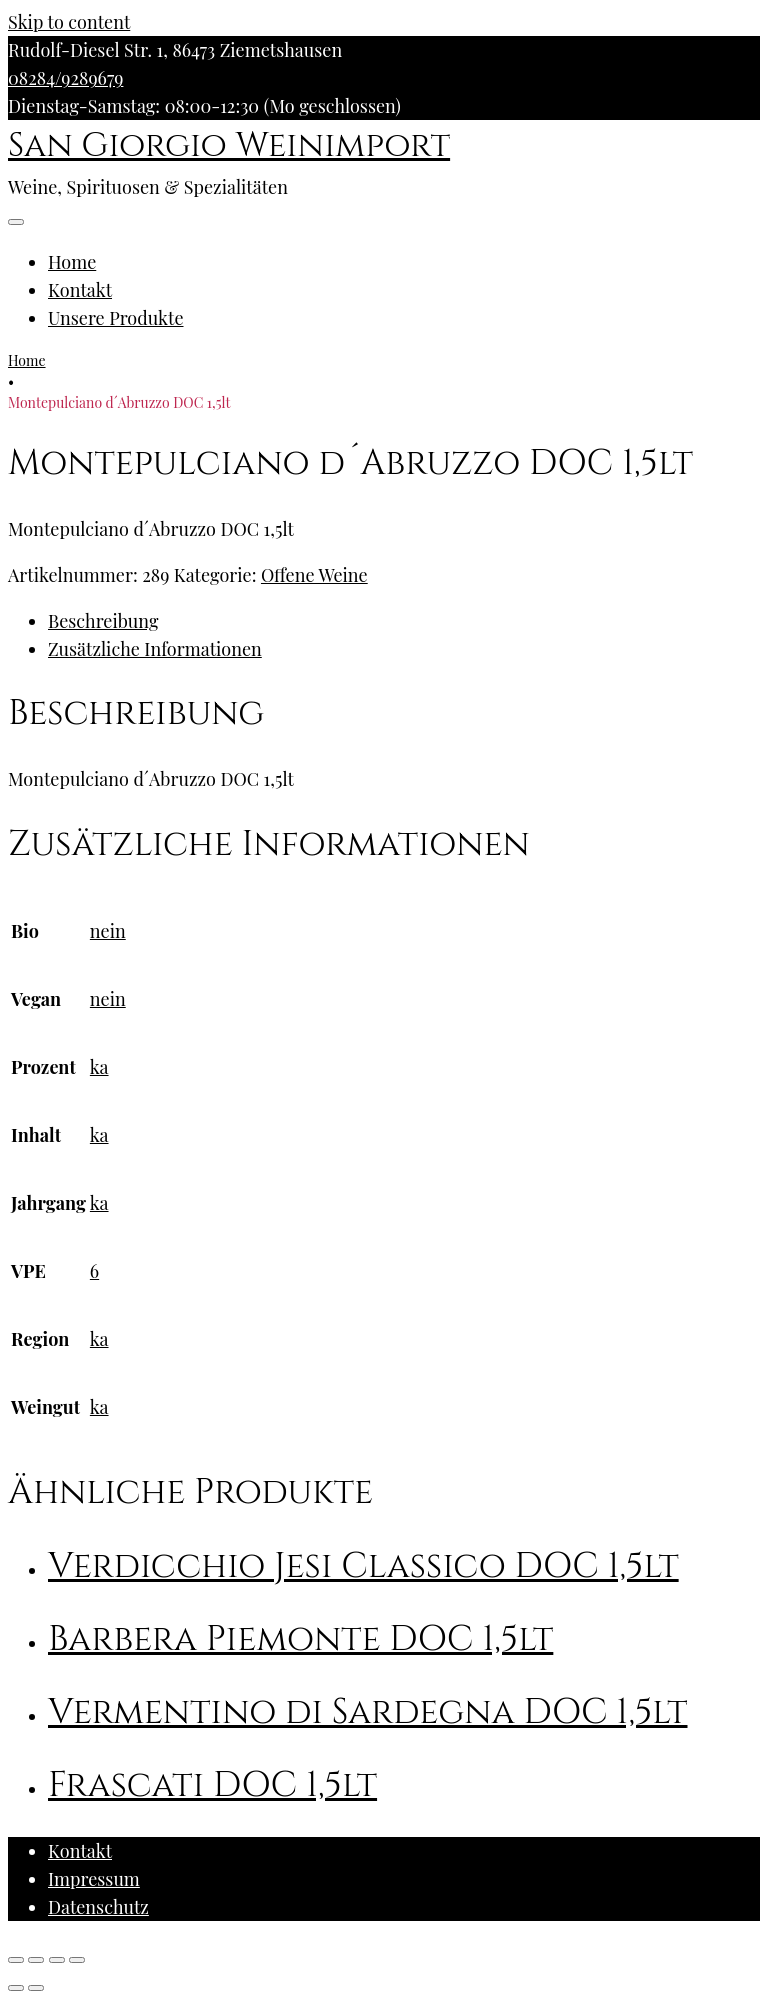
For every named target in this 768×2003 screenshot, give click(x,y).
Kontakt (80, 290)
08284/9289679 (65, 78)
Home (72, 262)
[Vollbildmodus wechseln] (57, 1960)
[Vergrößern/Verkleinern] (77, 1960)
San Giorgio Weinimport (229, 146)
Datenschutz (98, 1907)
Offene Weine (314, 575)
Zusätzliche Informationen (155, 649)
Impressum (94, 1879)
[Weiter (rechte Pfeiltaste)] (36, 1988)
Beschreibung (103, 621)
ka (99, 1067)
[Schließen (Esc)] (16, 1960)
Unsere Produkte (116, 318)
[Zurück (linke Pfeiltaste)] (16, 1988)
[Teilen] (36, 1960)
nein (108, 931)
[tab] (404, 621)
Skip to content (69, 22)
